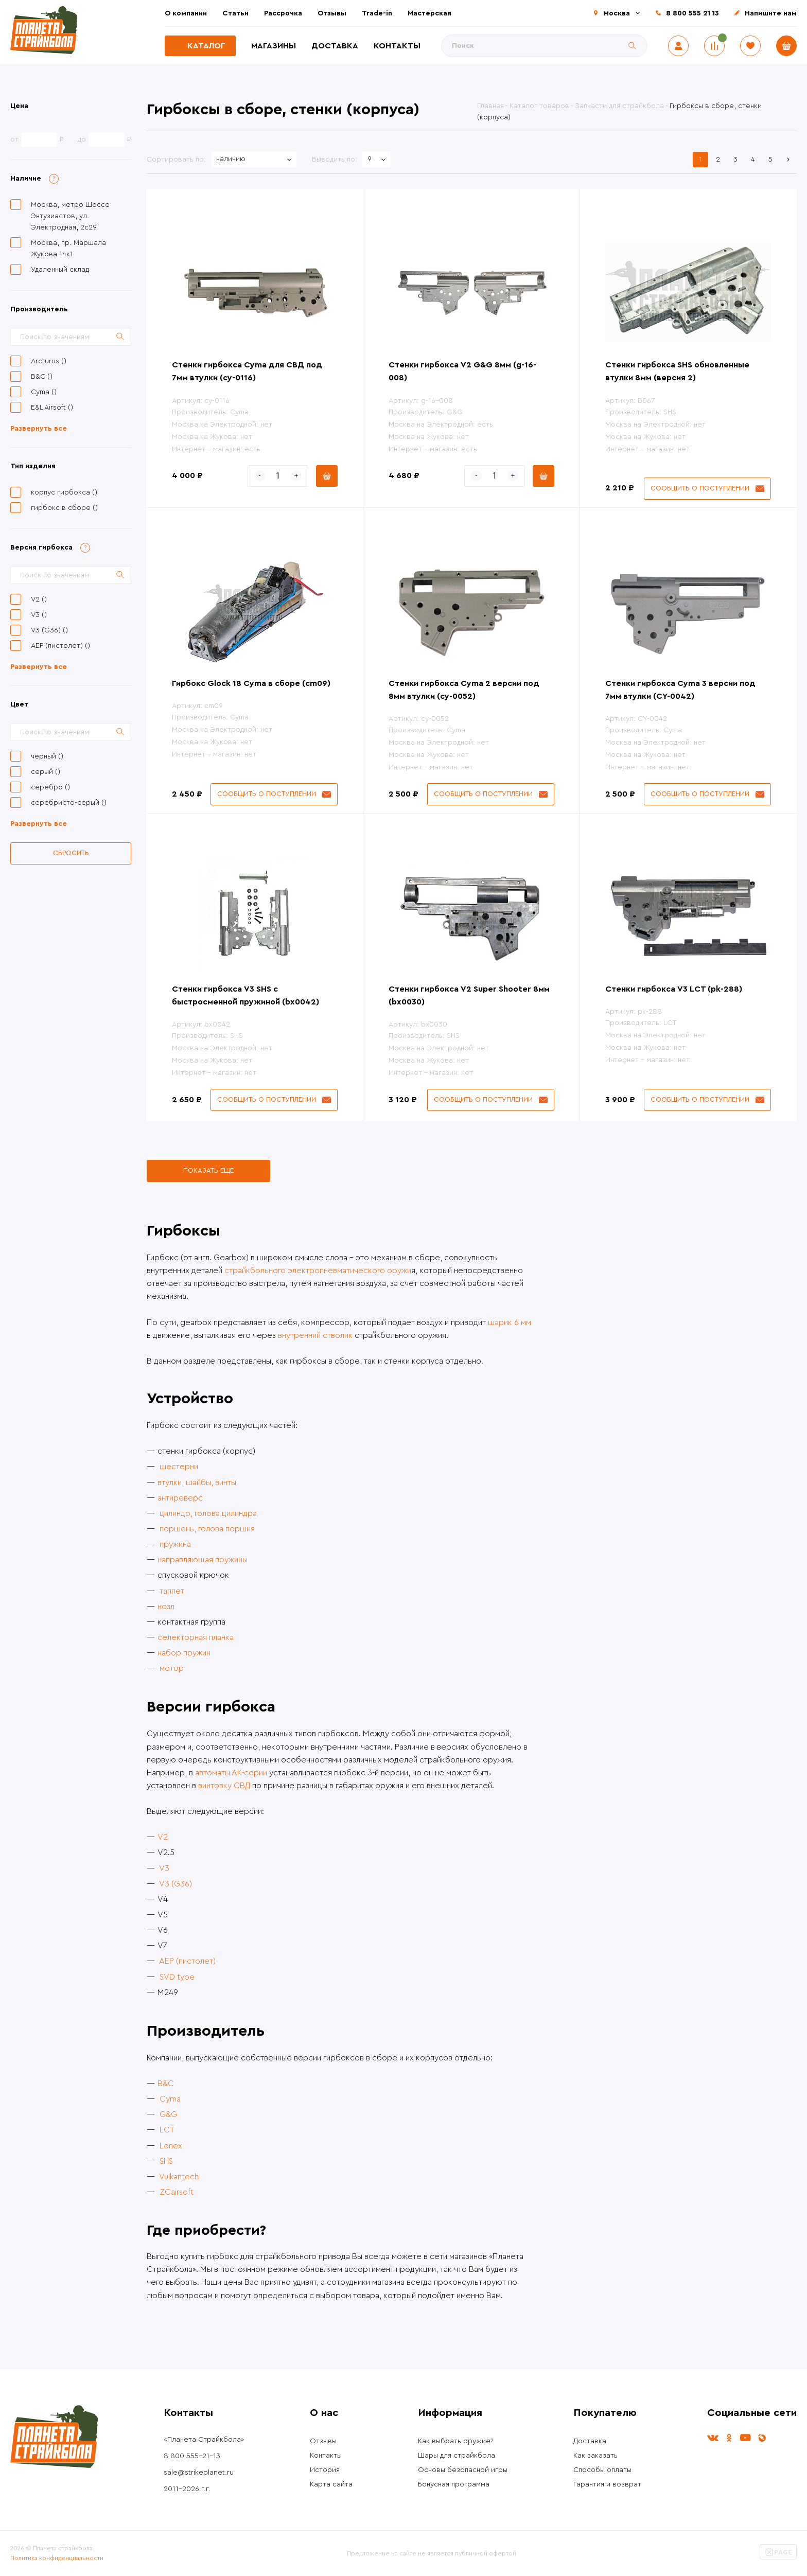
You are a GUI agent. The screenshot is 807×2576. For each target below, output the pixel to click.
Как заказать (595, 2455)
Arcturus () (48, 361)
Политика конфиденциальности (56, 2558)
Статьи (235, 13)
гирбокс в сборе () (64, 507)
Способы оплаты (602, 2470)
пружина (175, 1544)
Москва (616, 13)
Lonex (171, 2146)
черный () (47, 756)
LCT (167, 2130)
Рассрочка (283, 13)
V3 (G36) (175, 1884)
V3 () (39, 615)
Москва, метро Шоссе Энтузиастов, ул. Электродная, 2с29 (70, 216)
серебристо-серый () (69, 802)
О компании (186, 13)
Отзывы (332, 13)
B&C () (41, 376)
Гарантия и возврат (607, 2484)
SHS (166, 2161)
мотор (172, 1668)
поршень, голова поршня (207, 1529)
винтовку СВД (224, 1785)
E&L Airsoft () (52, 407)
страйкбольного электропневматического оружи (317, 1270)
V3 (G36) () (49, 630)
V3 (164, 1868)
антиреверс (180, 1498)
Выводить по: (334, 159)
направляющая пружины (202, 1560)
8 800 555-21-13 (192, 2456)
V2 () (39, 599)
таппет (172, 1591)
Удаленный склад (60, 269)
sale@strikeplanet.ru (199, 2472)
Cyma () (44, 392)
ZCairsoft (177, 2192)
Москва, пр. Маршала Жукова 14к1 (68, 248)
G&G (168, 2114)
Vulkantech (179, 2177)
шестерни (179, 1466)
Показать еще (208, 1170)
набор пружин (183, 1653)
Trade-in (377, 13)
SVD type (177, 1977)
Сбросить (71, 853)
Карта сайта (331, 2484)
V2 (162, 1837)
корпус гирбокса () (64, 492)
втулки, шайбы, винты (196, 1482)
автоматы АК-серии (231, 1773)
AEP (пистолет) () (60, 645)
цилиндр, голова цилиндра (208, 1513)
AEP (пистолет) (187, 1961)
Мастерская (429, 13)
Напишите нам (771, 13)
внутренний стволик (315, 1335)
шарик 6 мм (509, 1322)
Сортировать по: (176, 159)
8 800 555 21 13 (692, 13)
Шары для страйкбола (456, 2455)
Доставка (334, 46)
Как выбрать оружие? (456, 2441)
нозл (165, 1606)
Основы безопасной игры (462, 2470)
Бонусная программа (453, 2484)
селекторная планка (195, 1637)
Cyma (170, 2099)
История (325, 2470)
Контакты (397, 46)
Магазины (273, 46)
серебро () (50, 787)
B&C (165, 2083)
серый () (45, 771)
